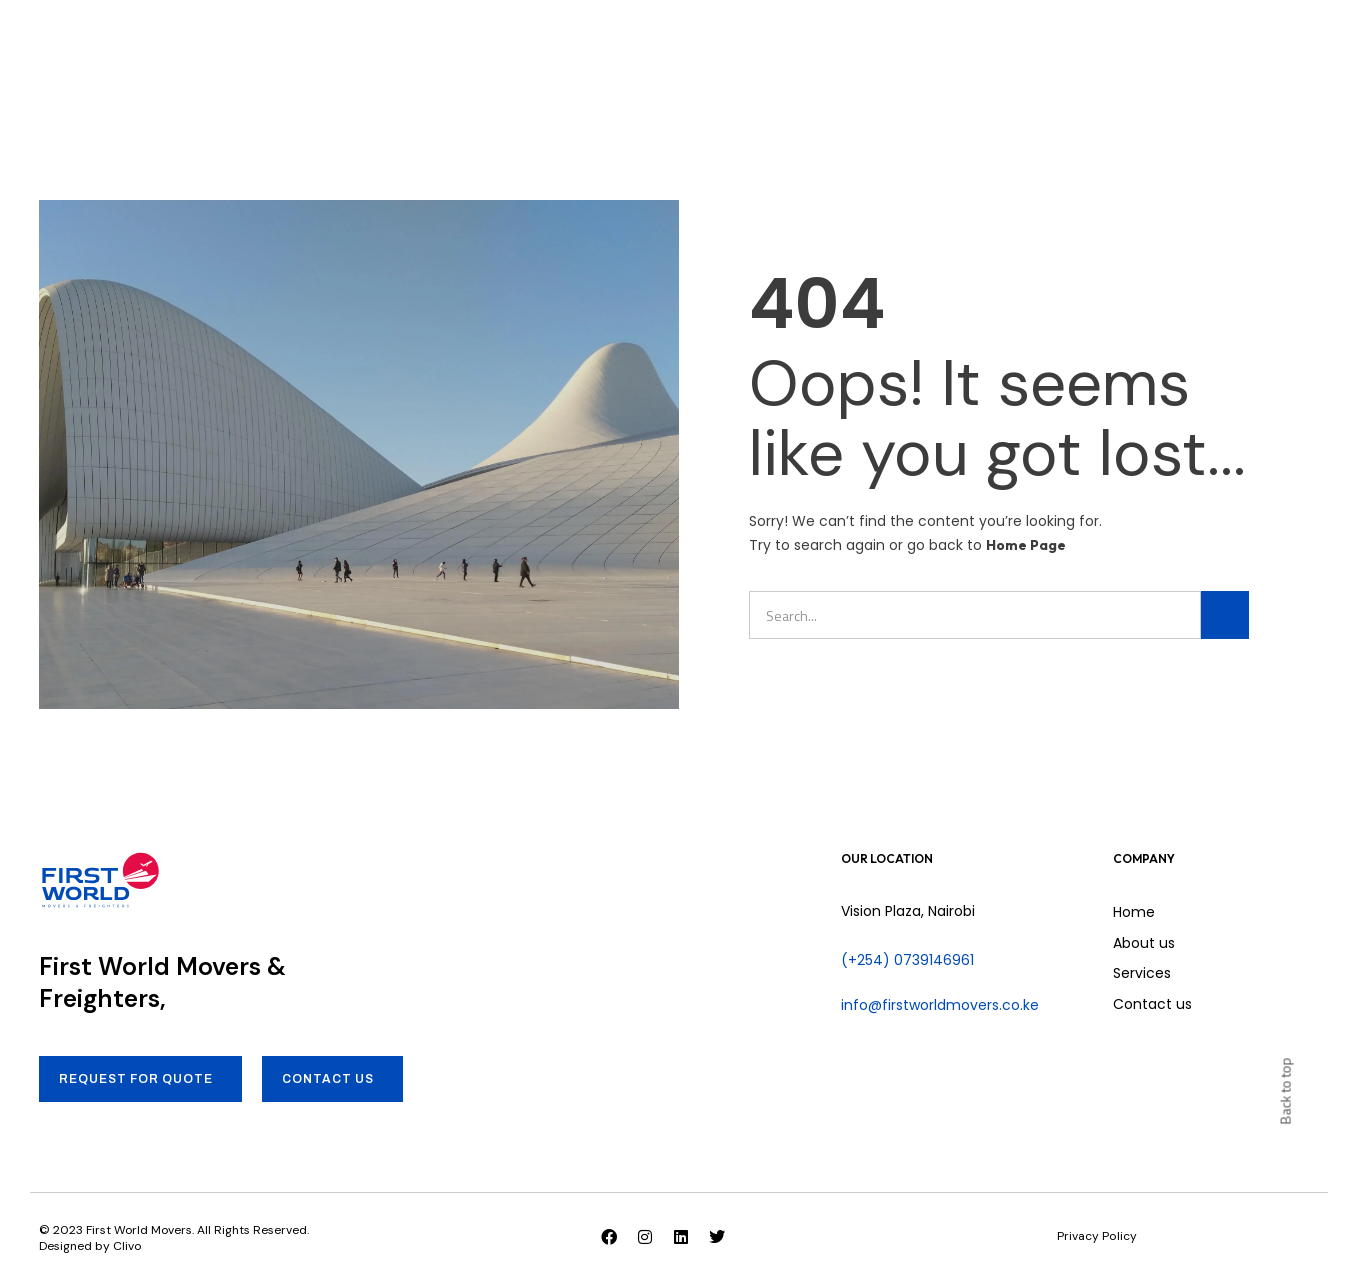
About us (455, 40)
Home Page (1026, 545)
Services (558, 40)
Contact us (670, 40)
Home (365, 40)
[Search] (1225, 615)
